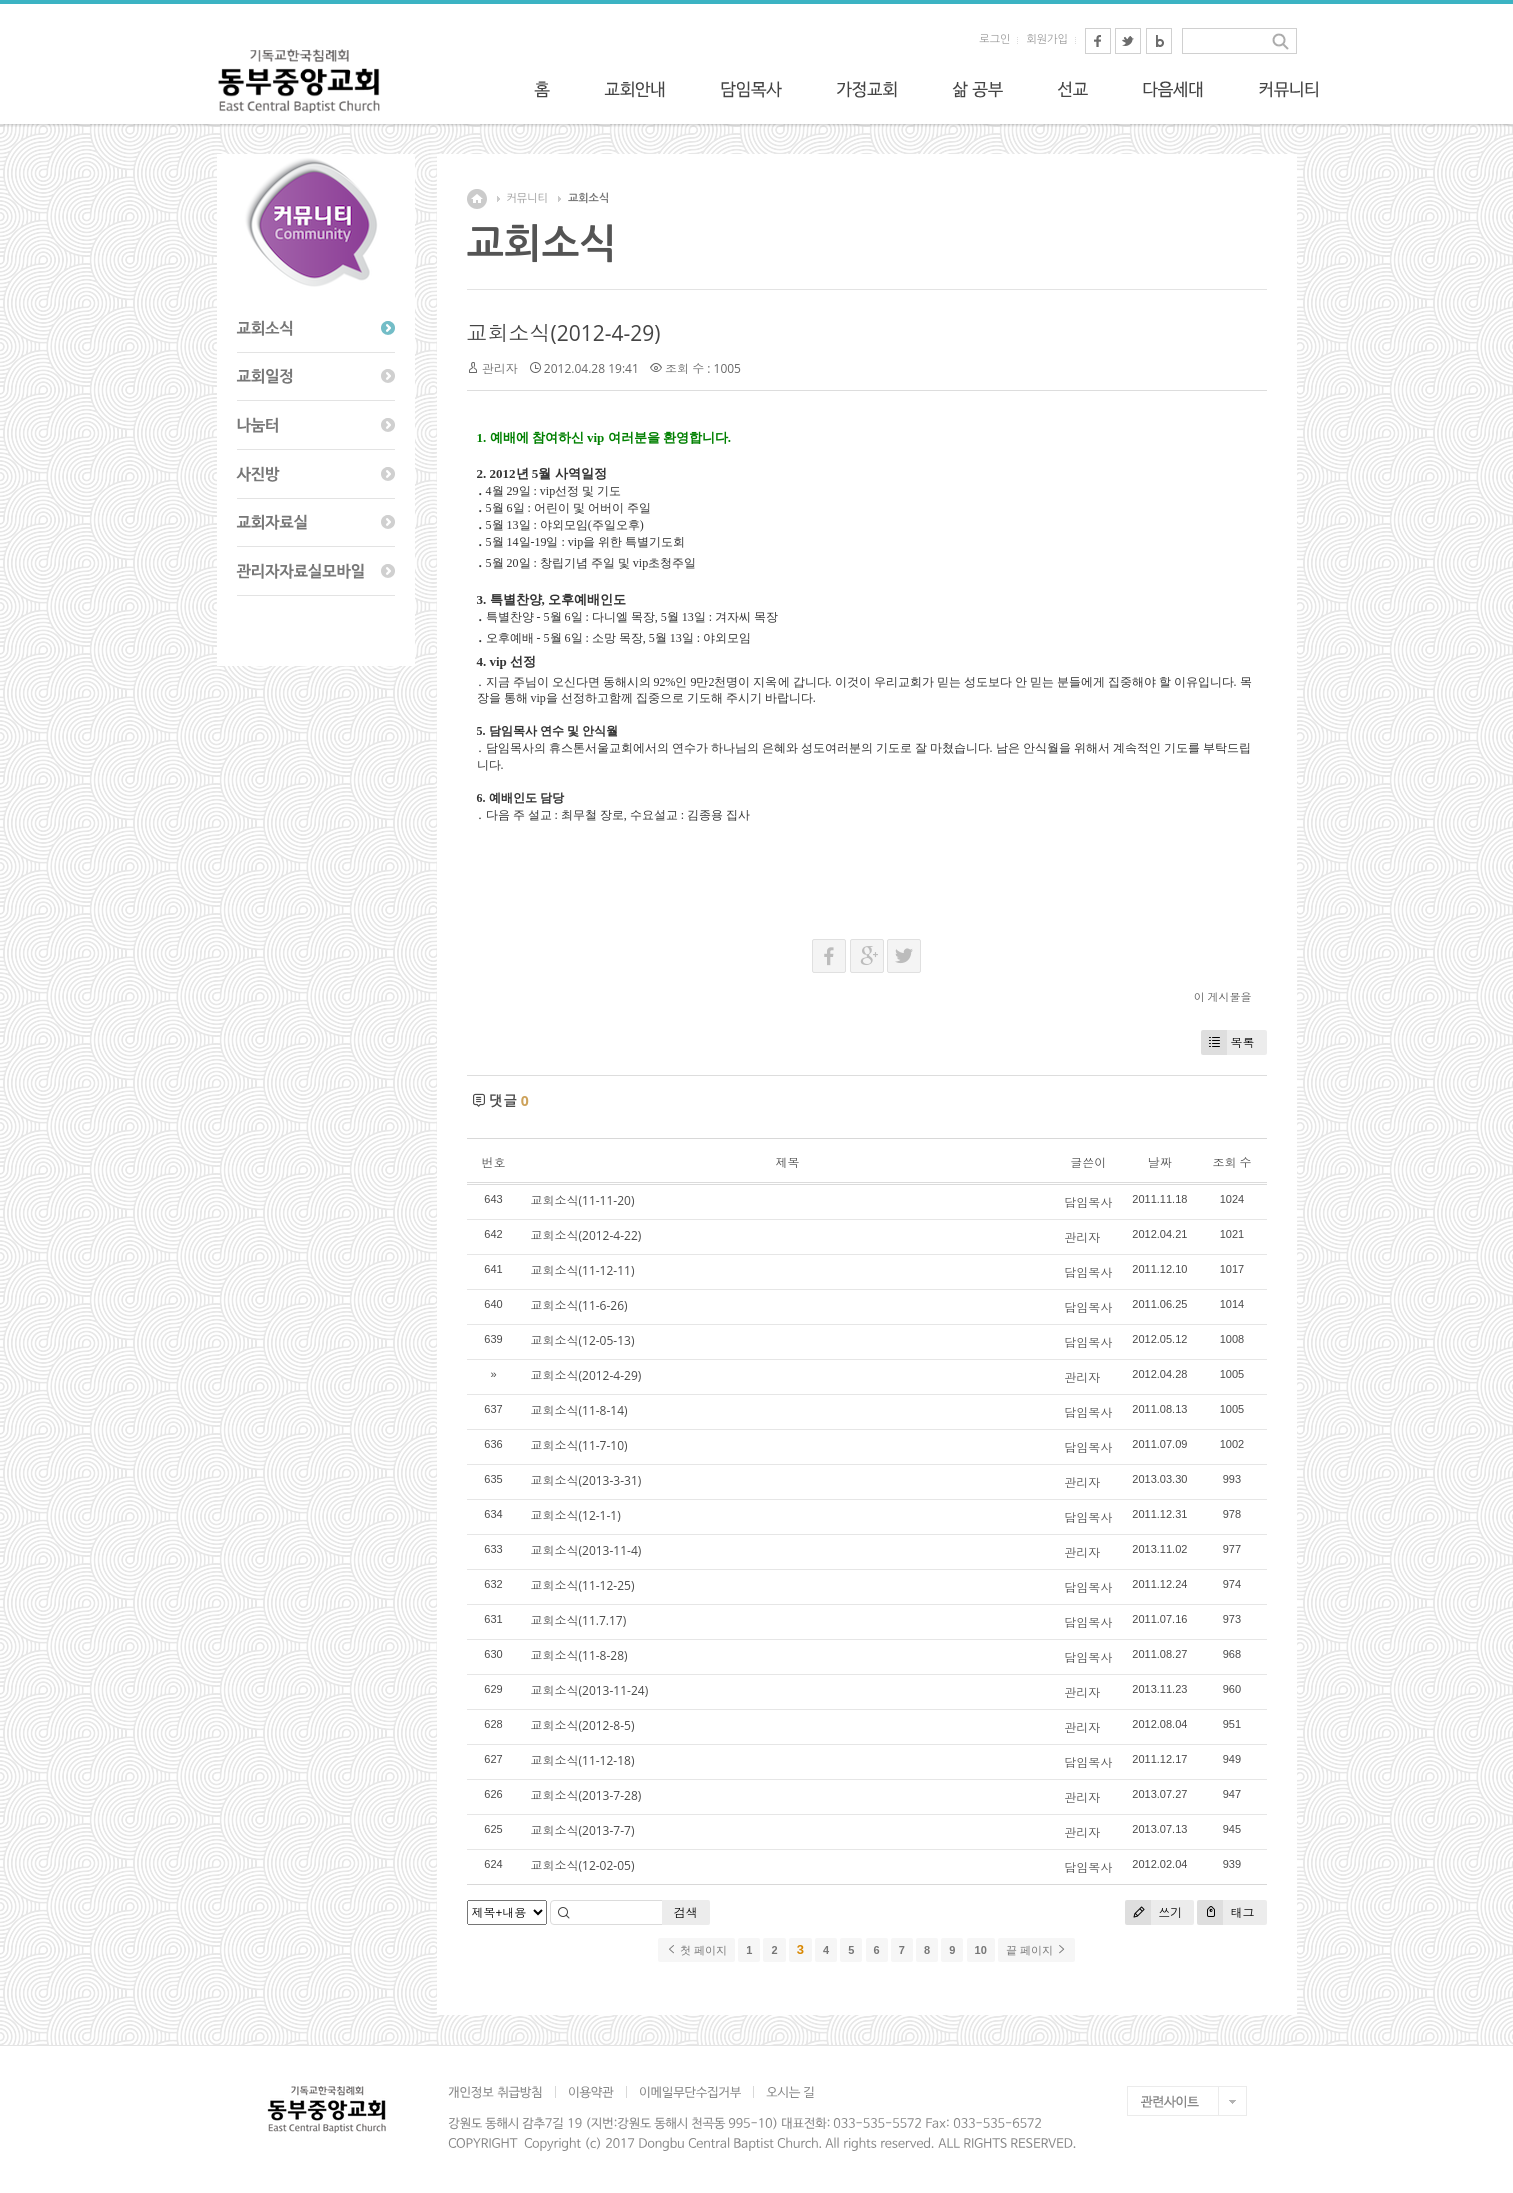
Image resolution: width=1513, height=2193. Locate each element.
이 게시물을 (1223, 996)
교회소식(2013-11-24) (590, 1690)
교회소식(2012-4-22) (586, 1235)
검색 (686, 1912)
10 (981, 1950)
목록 (1228, 1042)
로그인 (994, 39)
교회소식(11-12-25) (583, 1585)
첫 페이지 (696, 1950)
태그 (1225, 1912)
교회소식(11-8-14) (579, 1410)
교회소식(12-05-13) (583, 1340)
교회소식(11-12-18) (583, 1760)
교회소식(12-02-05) (583, 1865)
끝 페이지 (1036, 1950)
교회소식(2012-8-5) (583, 1725)
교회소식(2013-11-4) (586, 1550)
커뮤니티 (527, 198)
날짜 (1160, 1162)
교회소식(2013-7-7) (583, 1830)
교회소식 (588, 198)
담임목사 (1088, 1202)
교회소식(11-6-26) (579, 1305)
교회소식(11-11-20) (583, 1200)
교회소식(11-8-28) (579, 1655)
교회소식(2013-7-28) (586, 1795)
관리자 (500, 368)
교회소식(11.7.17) (579, 1620)
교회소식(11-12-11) (583, 1270)
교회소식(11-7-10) (579, 1445)
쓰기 (1153, 1912)
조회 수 (1231, 1162)
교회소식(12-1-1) (576, 1515)
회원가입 (1046, 39)
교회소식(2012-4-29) (564, 333)
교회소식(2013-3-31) (586, 1480)
